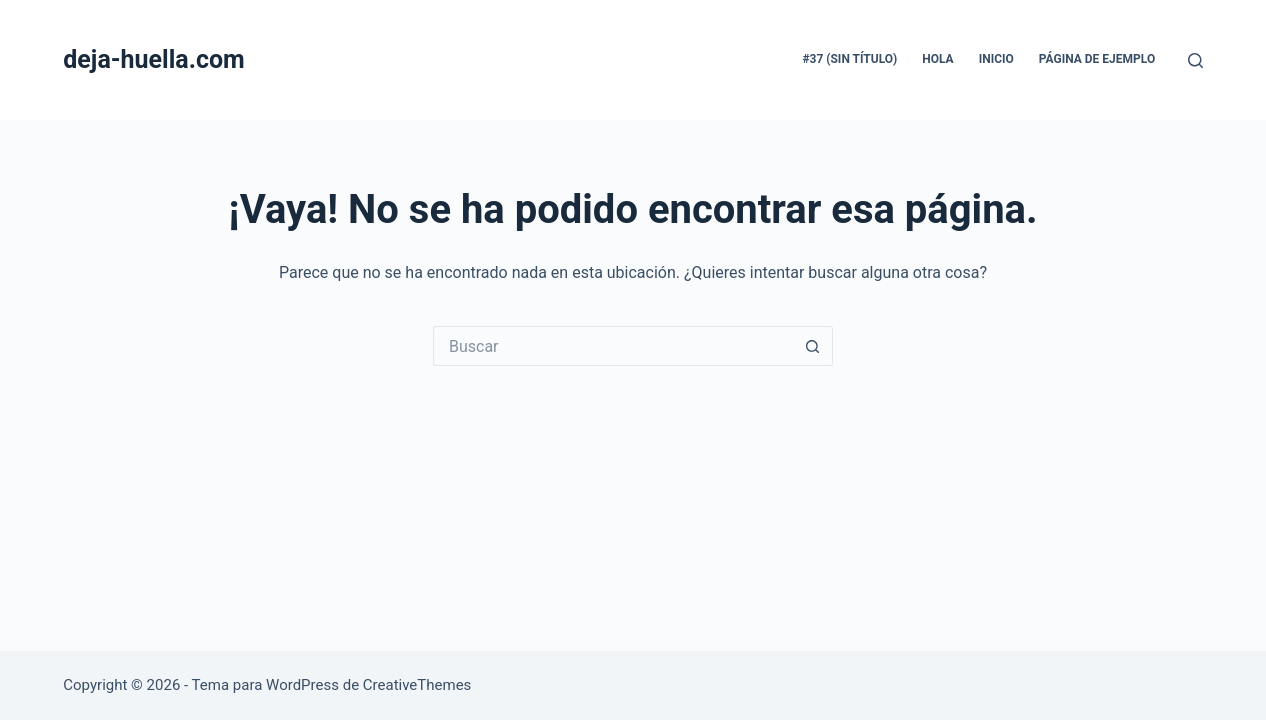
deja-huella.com (153, 59)
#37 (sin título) (849, 59)
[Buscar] (1195, 60)
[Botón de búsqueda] (813, 346)
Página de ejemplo (1097, 59)
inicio (996, 59)
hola (937, 59)
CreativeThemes (417, 685)
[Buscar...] (613, 346)
